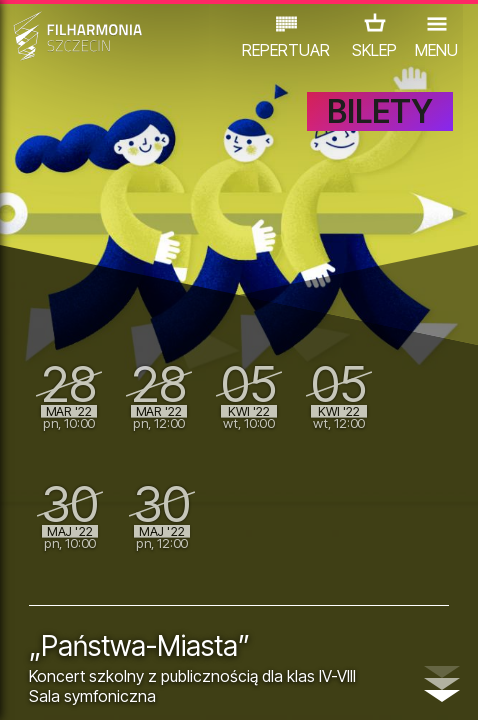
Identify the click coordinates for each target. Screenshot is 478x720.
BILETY (380, 111)
